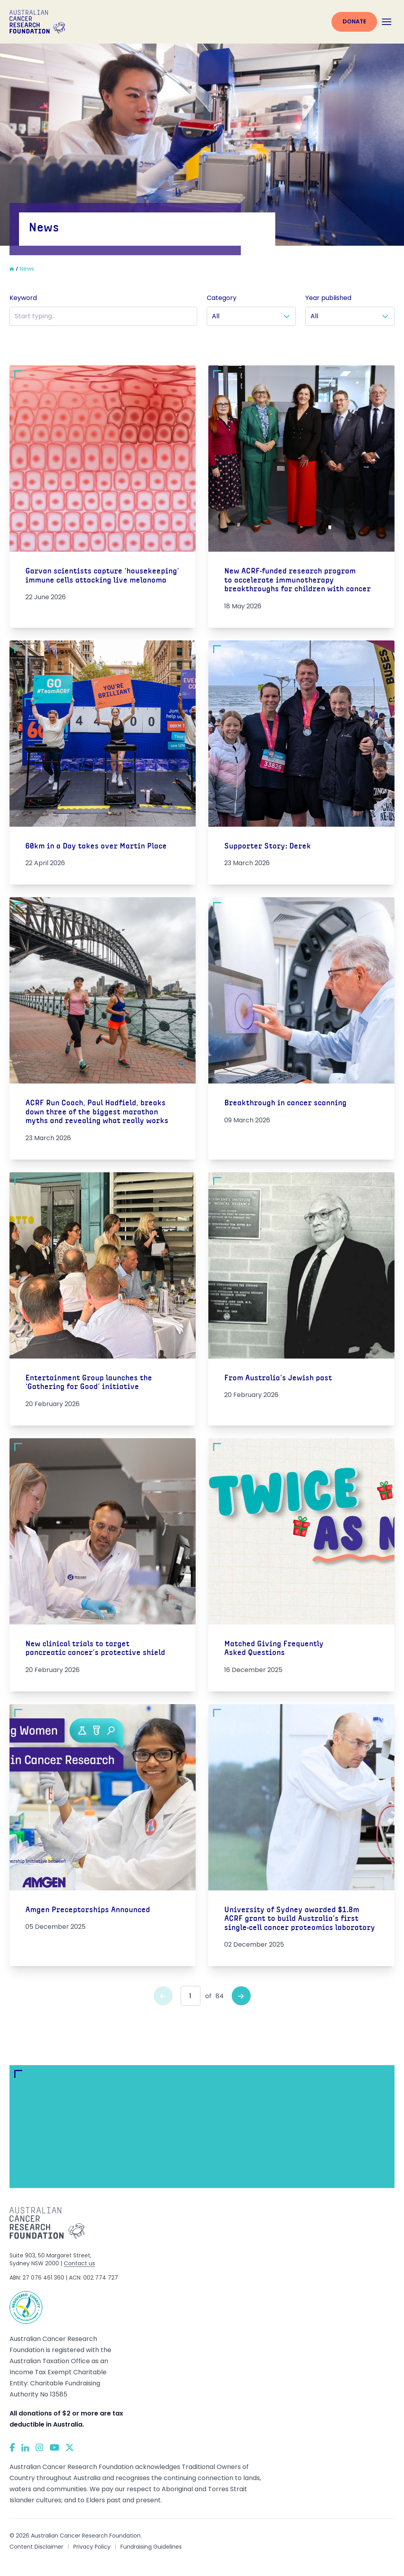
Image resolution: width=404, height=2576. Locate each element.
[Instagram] (39, 2448)
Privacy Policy (92, 2547)
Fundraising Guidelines (151, 2547)
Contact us (79, 2263)
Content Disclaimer (36, 2547)
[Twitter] (70, 2447)
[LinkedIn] (25, 2448)
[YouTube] (54, 2447)
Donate (354, 21)
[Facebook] (12, 2447)
